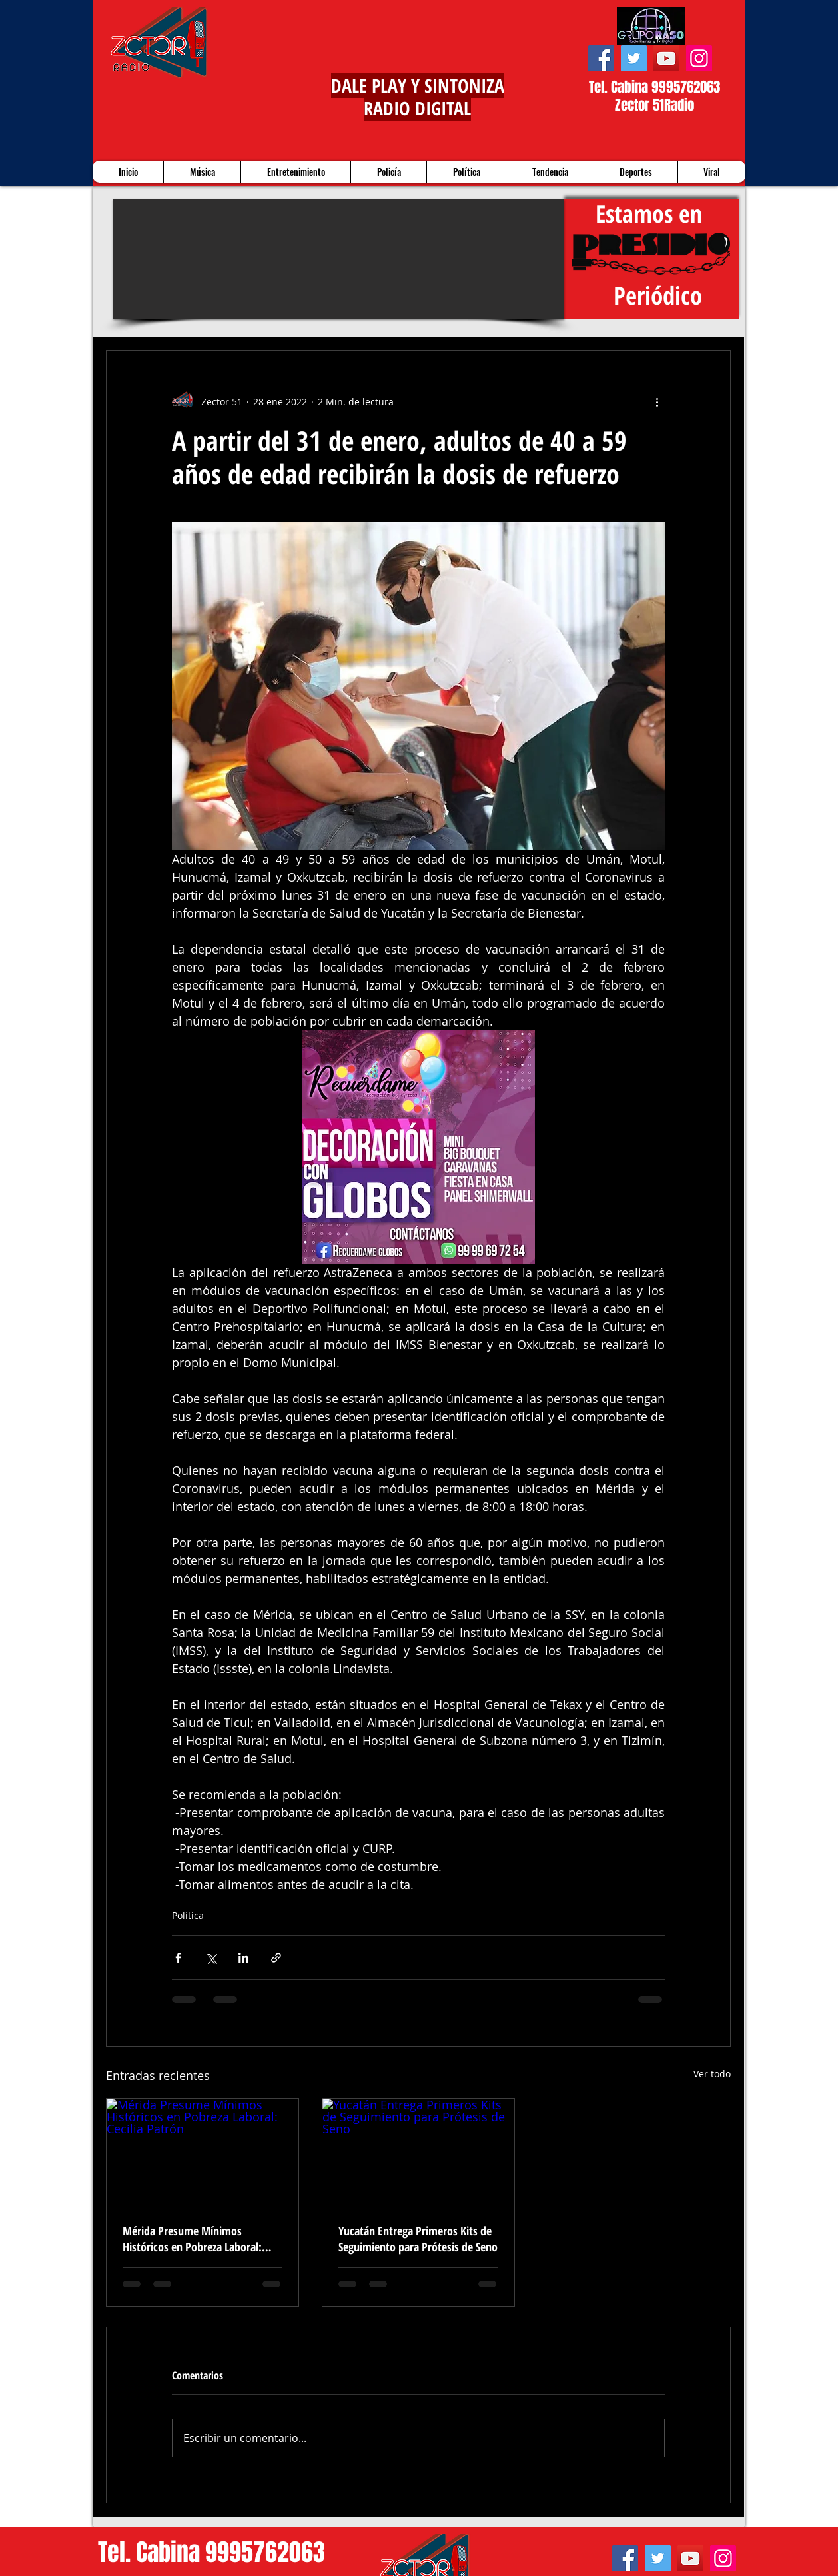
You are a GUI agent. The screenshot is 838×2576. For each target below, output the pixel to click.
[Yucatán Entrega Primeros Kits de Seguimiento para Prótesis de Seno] (418, 2153)
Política (188, 1915)
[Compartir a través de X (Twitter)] (211, 1957)
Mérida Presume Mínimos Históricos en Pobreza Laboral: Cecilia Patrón (192, 2239)
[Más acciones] (657, 401)
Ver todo (712, 2073)
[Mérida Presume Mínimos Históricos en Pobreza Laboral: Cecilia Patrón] (202, 2153)
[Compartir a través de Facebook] (178, 1957)
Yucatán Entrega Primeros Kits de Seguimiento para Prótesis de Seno (418, 2239)
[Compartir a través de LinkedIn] (243, 1957)
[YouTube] (666, 58)
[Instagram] (699, 58)
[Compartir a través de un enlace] (276, 1957)
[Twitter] (634, 58)
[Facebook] (601, 58)
